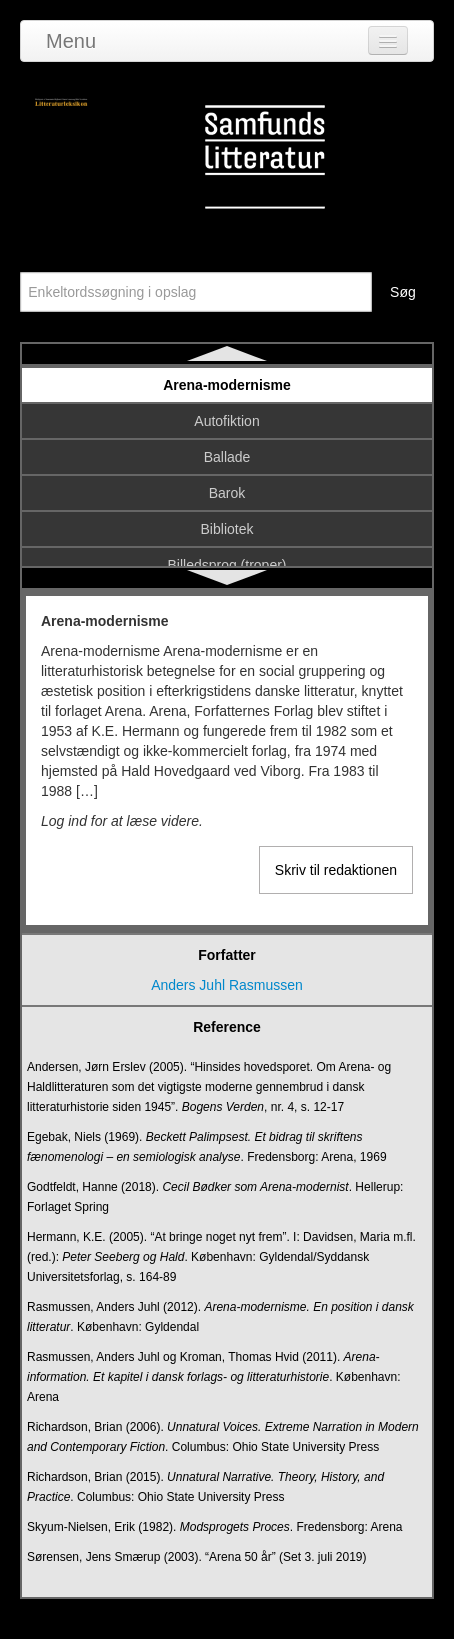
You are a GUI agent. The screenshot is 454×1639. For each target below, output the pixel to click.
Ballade (227, 457)
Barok (227, 493)
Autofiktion (226, 421)
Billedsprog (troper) (226, 565)
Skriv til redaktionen (336, 870)
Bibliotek (227, 529)
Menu (71, 41)
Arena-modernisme (227, 385)
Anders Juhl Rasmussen (227, 985)
